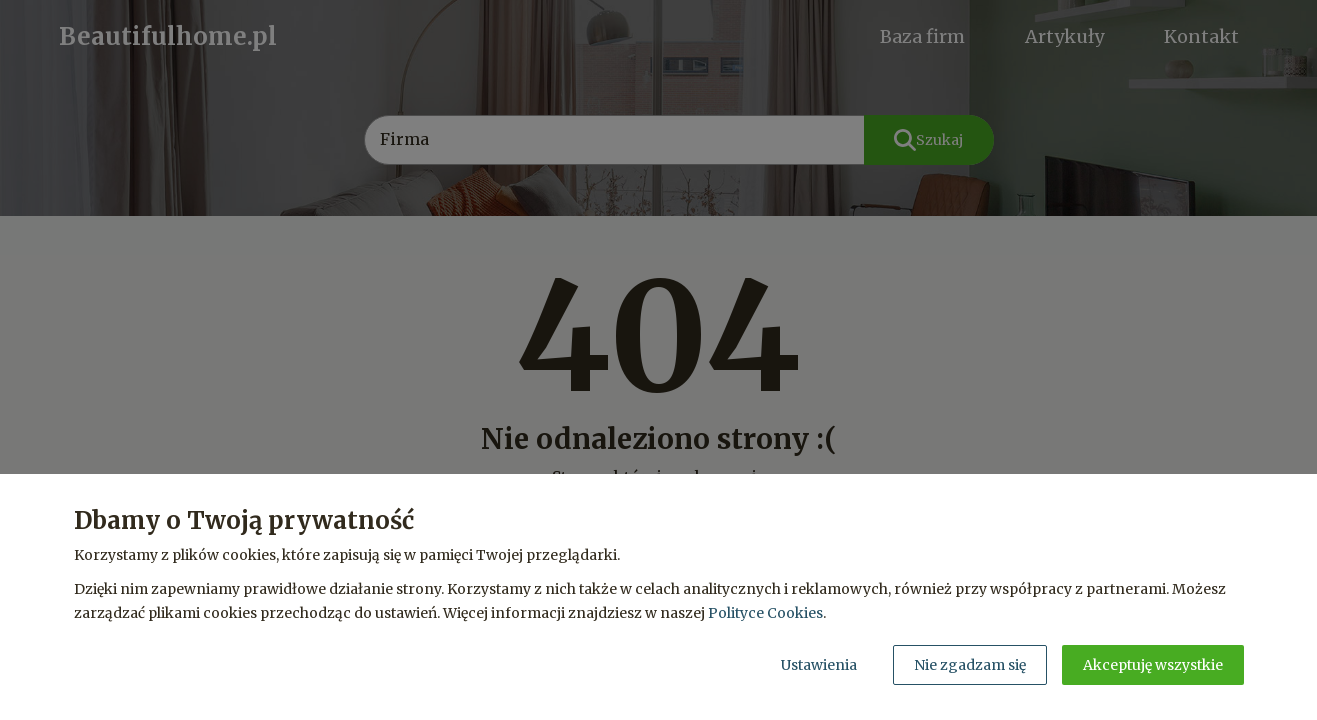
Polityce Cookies (765, 613)
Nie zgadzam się (970, 665)
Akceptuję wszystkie (1153, 665)
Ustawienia (819, 665)
